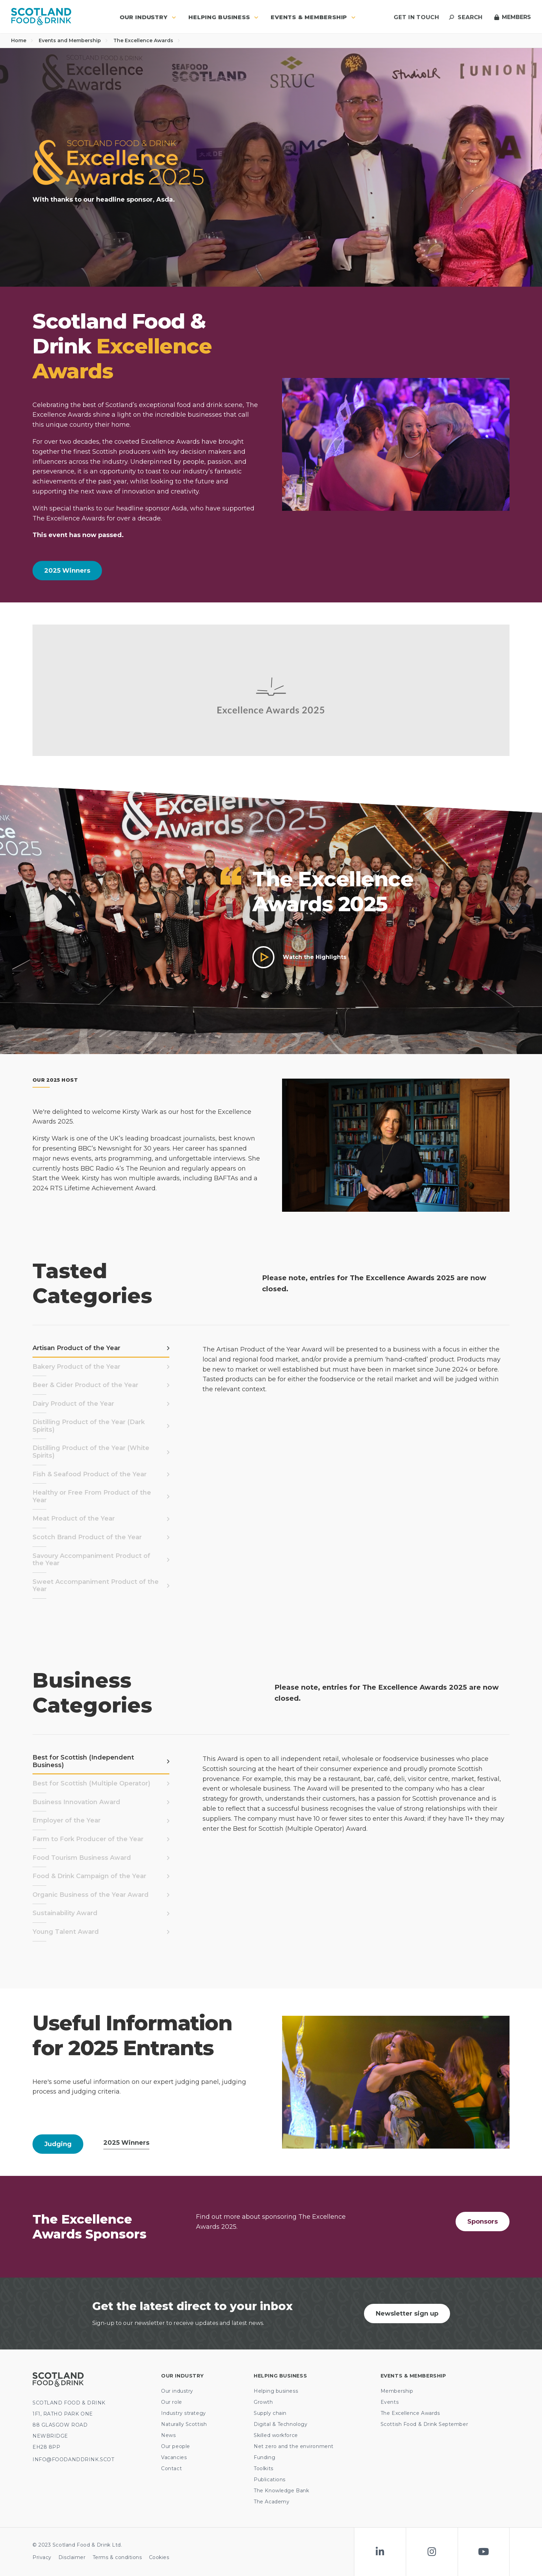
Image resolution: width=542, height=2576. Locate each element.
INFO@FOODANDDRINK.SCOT (73, 2459)
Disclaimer (72, 2557)
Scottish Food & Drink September (424, 2424)
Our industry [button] (148, 17)
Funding (264, 2457)
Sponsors (482, 2221)
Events (390, 2402)
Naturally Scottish (184, 2424)
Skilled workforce (276, 2435)
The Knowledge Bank (281, 2490)
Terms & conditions (117, 2557)
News (168, 2435)
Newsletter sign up (407, 2313)
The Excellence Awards (146, 40)
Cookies (159, 2557)
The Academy (271, 2502)
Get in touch (416, 17)
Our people (175, 2446)
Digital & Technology (280, 2424)
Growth (263, 2402)
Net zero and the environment (294, 2446)
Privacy (42, 2557)
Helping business (276, 2391)
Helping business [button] (223, 17)
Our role (171, 2402)
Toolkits (263, 2468)
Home (22, 40)
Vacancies (174, 2457)
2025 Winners (67, 570)
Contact (171, 2468)
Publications (270, 2479)
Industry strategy (183, 2413)
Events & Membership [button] (313, 17)
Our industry (177, 2391)
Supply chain (270, 2413)
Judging (58, 2144)
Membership (397, 2391)
